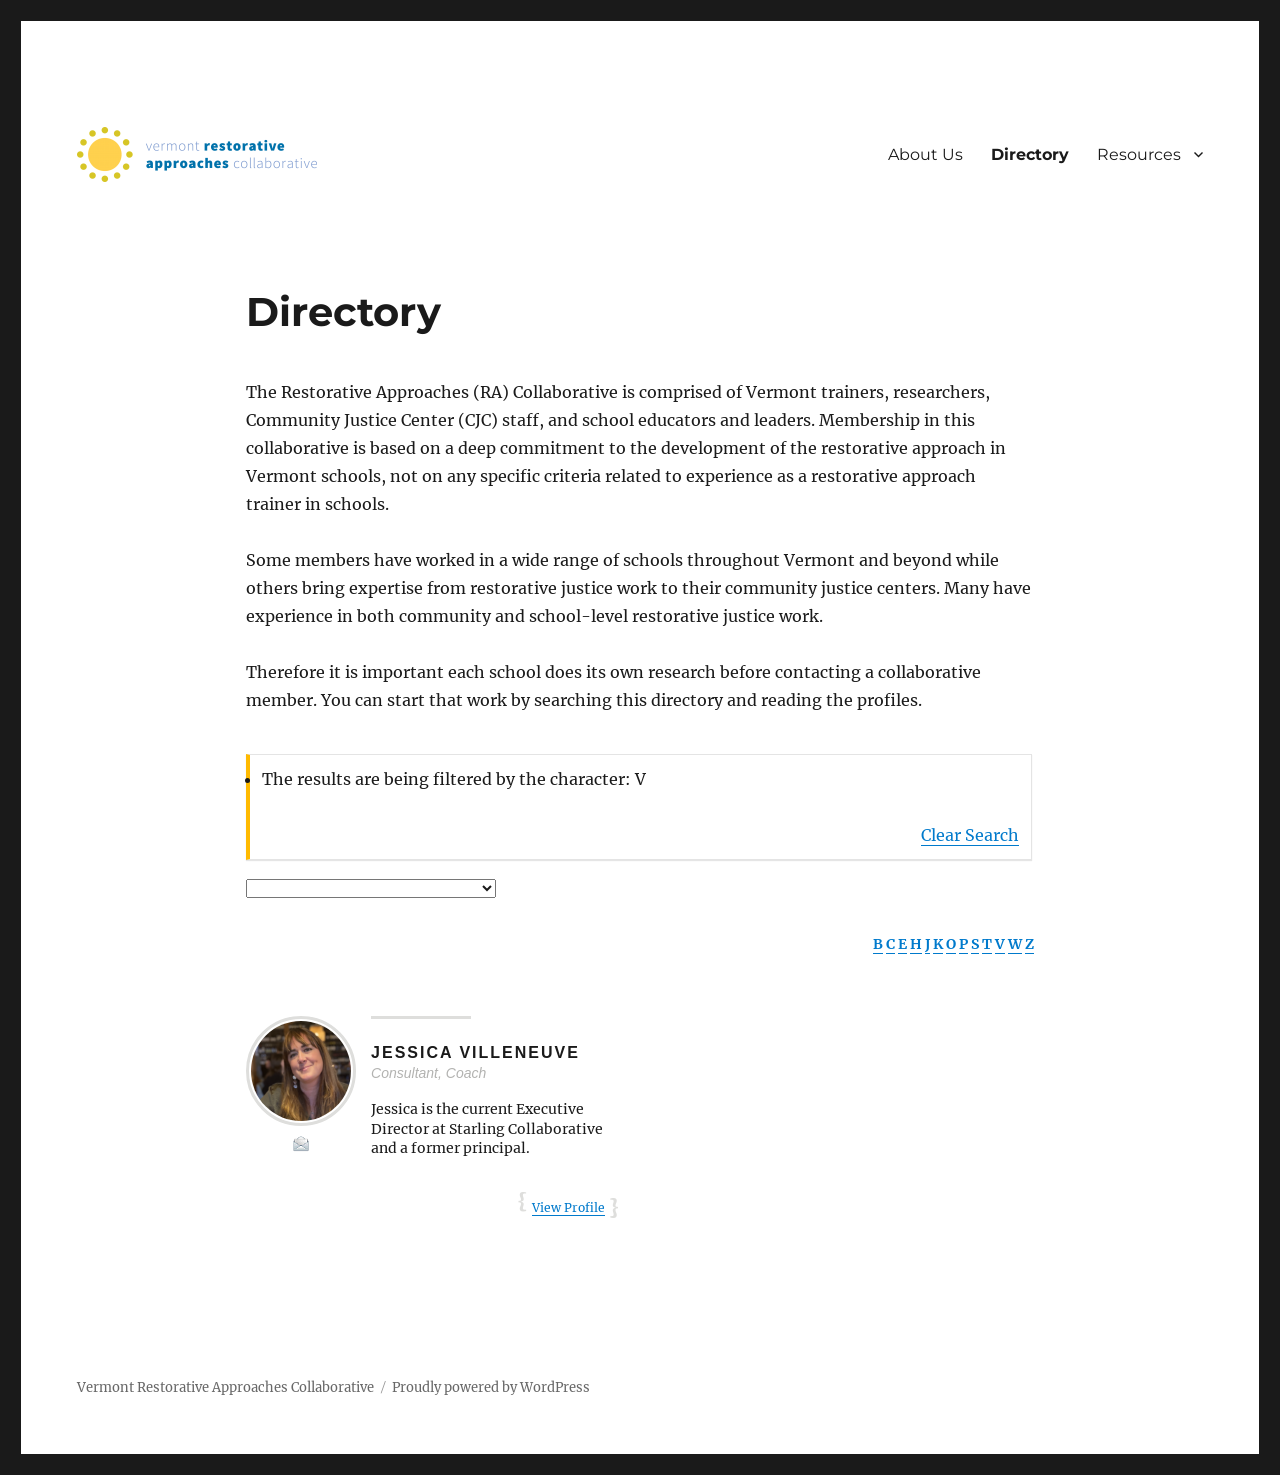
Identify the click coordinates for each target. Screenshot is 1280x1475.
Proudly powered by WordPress (491, 1387)
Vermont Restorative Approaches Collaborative (225, 1387)
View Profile (568, 1207)
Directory (1030, 154)
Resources (1139, 154)
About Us (925, 154)
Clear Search (970, 835)
